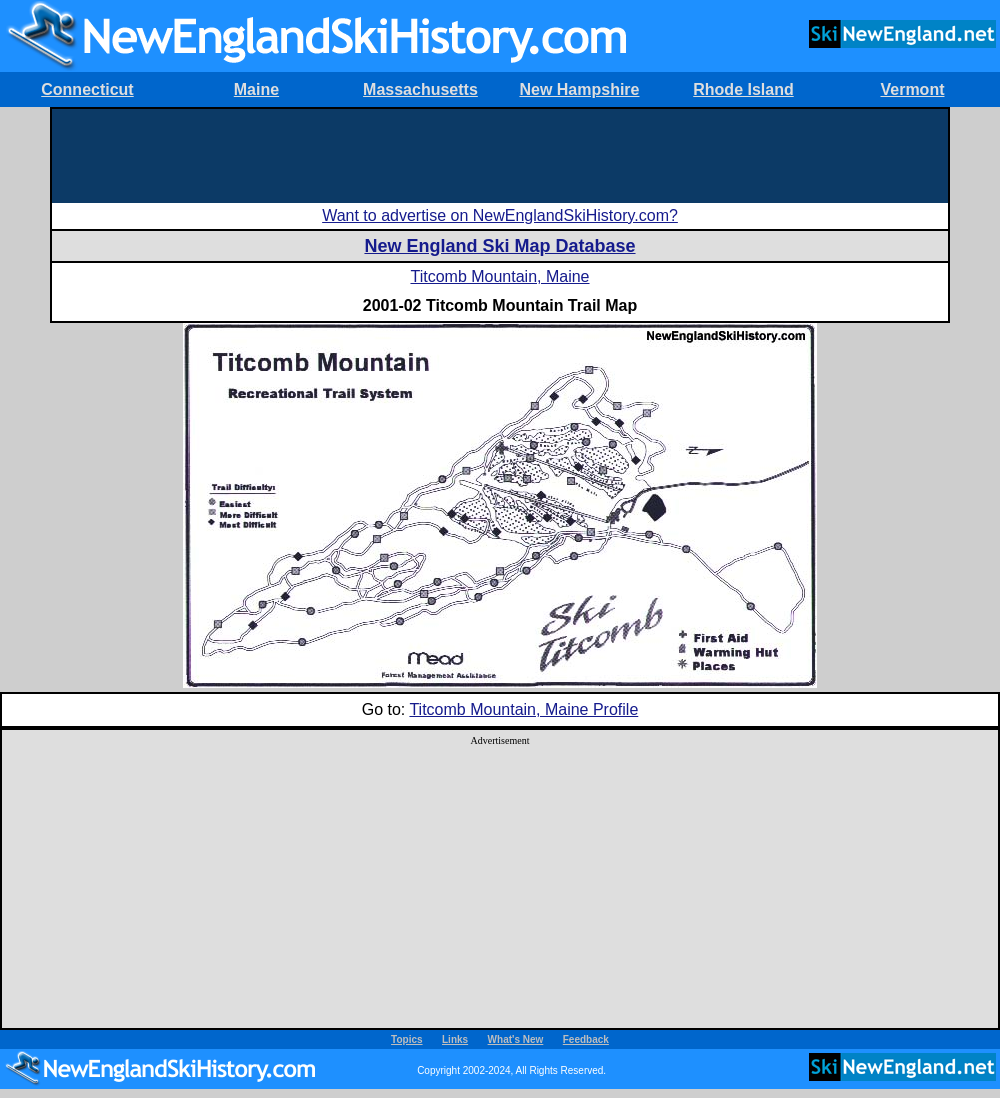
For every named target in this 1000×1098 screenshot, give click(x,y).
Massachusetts (420, 89)
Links (455, 1039)
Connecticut (87, 89)
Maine (256, 89)
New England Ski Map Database (499, 246)
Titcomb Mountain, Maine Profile (523, 709)
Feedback (586, 1039)
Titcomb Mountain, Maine (499, 276)
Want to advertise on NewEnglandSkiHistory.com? (500, 215)
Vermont (912, 89)
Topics (406, 1039)
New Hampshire (579, 89)
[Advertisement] (500, 154)
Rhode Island (743, 89)
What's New (516, 1039)
